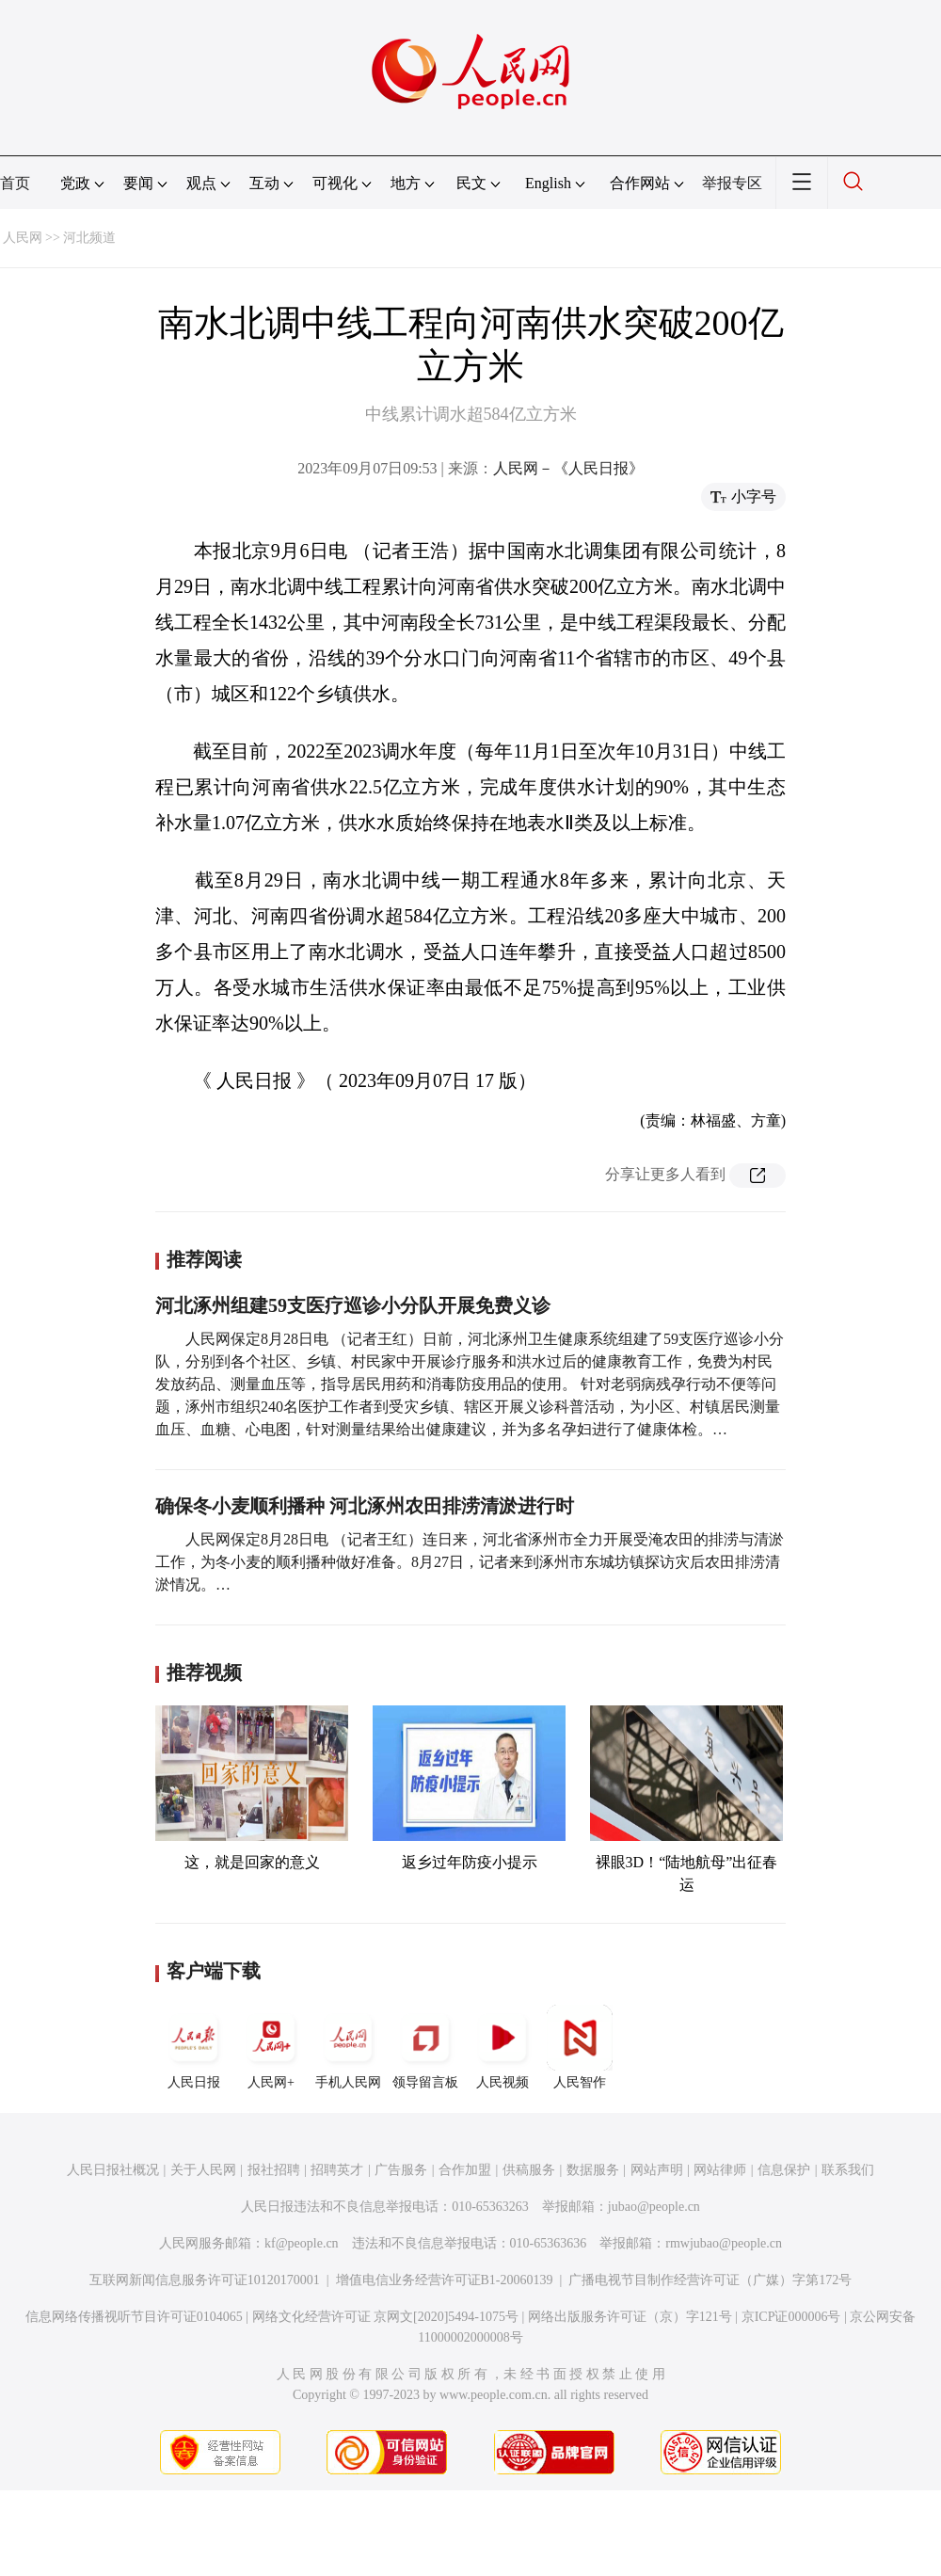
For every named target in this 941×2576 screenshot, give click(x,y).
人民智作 (580, 2047)
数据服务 (592, 2170)
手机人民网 (348, 2047)
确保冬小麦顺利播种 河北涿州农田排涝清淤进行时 (364, 1506)
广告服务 (401, 2170)
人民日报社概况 (113, 2170)
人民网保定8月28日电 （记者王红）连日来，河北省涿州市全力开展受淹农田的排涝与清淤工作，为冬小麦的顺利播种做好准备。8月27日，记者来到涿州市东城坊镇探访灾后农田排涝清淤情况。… (469, 1561)
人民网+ (271, 2047)
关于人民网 (203, 2170)
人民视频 (502, 2047)
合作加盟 (465, 2170)
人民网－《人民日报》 (568, 468)
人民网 (22, 238)
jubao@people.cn (654, 2207)
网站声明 (656, 2170)
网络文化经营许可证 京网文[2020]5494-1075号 (385, 2317)
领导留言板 (425, 2047)
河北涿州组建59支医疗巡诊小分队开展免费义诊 (352, 1305)
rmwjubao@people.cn (723, 2243)
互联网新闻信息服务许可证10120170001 (204, 2280)
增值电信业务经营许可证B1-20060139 (444, 2280)
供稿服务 (528, 2170)
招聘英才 (337, 2170)
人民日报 (194, 2047)
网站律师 (720, 2170)
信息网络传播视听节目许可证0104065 (134, 2317)
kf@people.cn (301, 2243)
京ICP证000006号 (791, 2317)
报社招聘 (273, 2170)
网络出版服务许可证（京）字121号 (630, 2317)
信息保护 (784, 2170)
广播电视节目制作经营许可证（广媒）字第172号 (710, 2280)
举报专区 (732, 183)
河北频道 (89, 238)
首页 (15, 183)
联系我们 (847, 2170)
